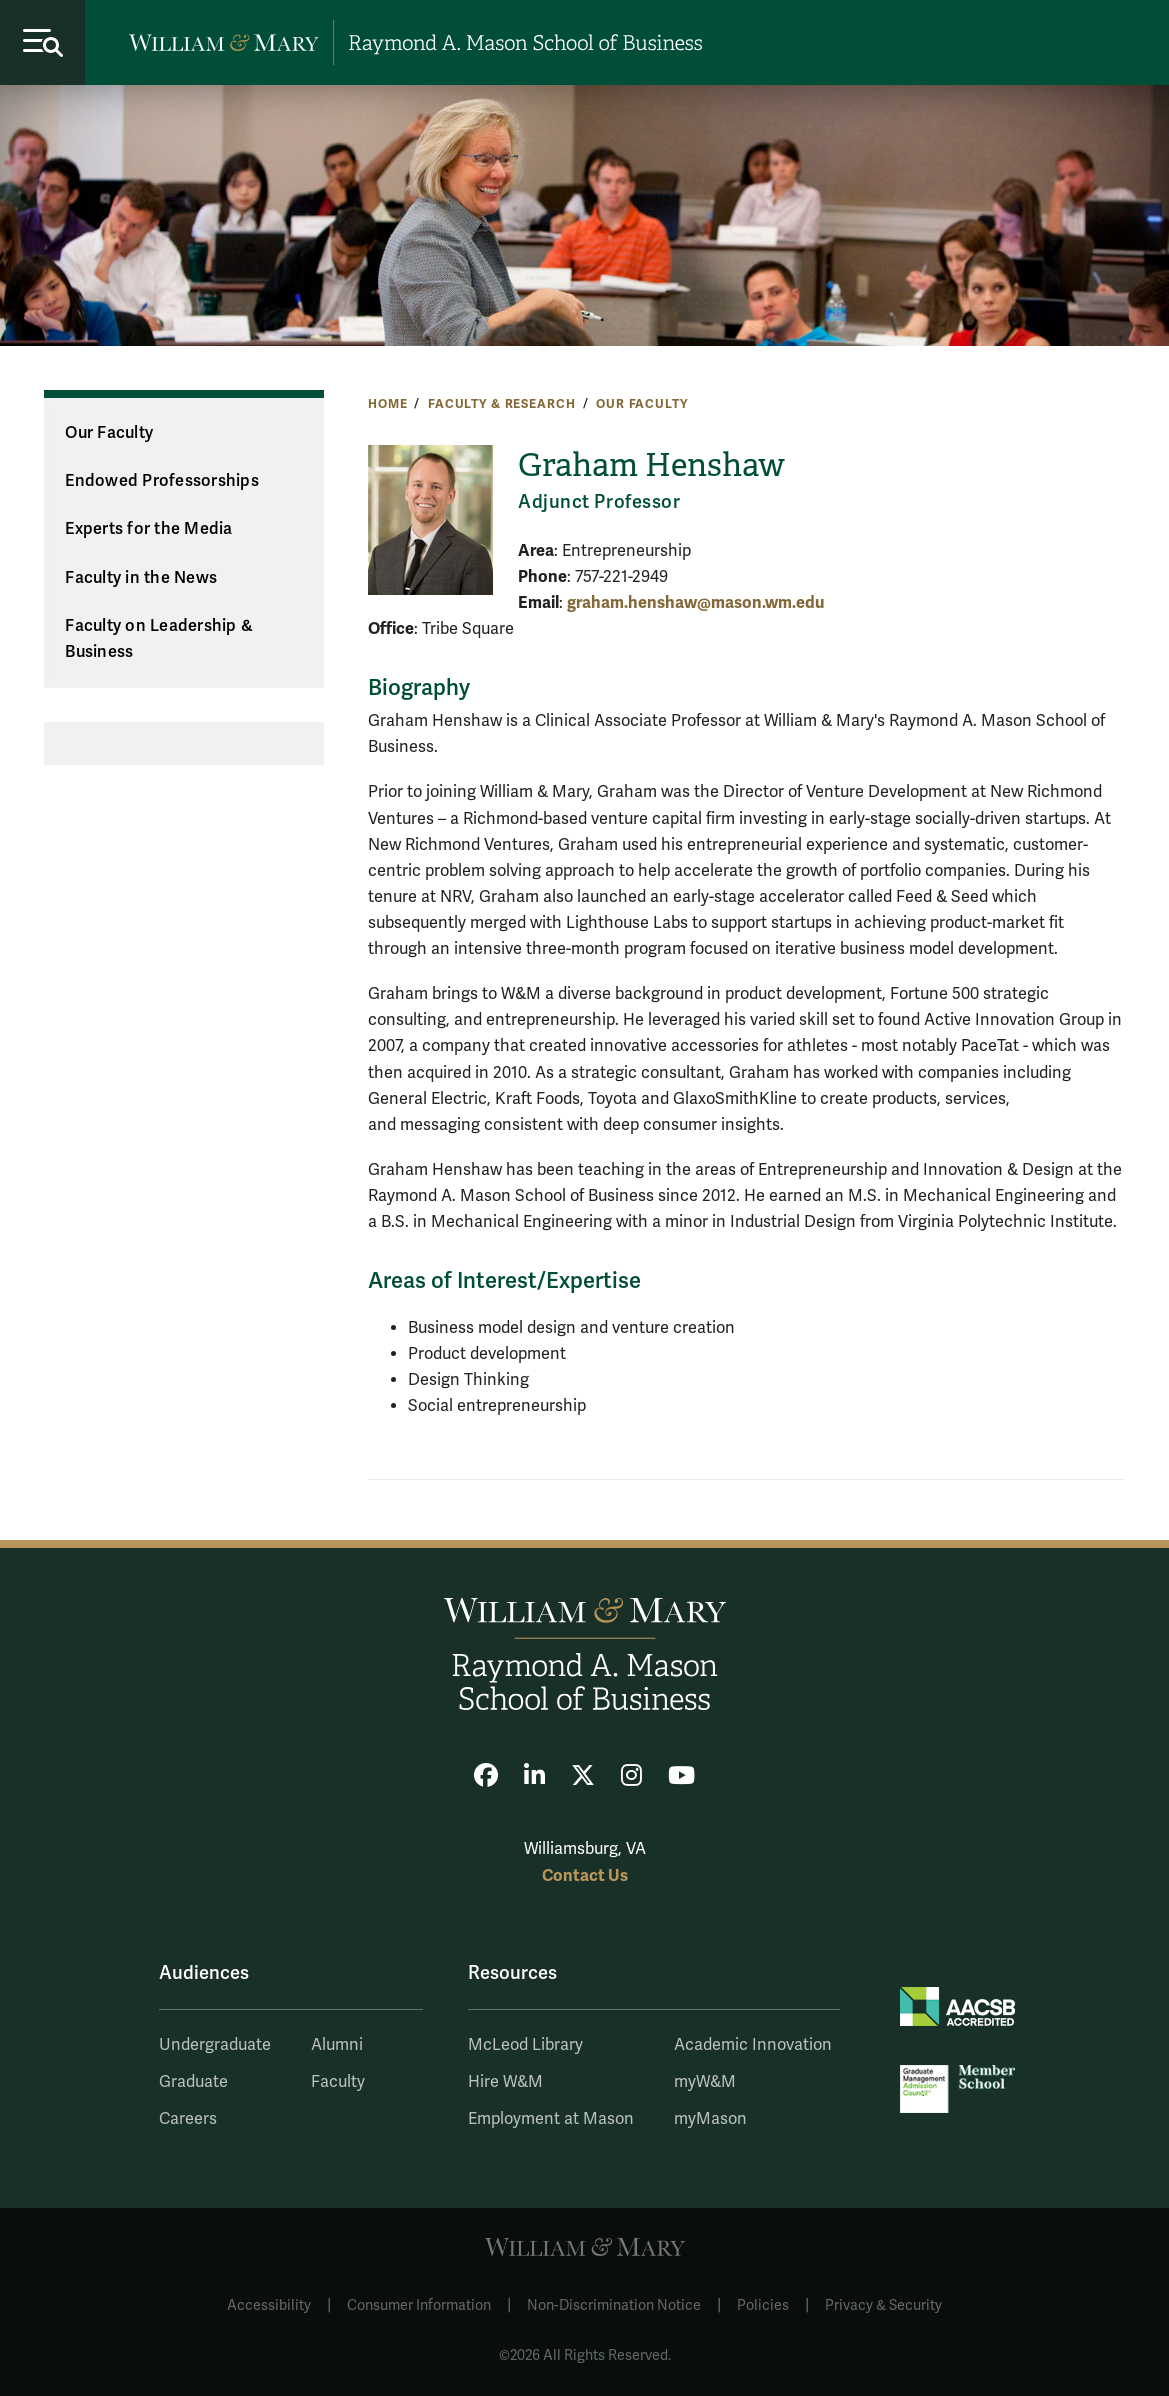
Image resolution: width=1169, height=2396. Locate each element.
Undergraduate (215, 2045)
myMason (710, 2119)
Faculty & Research (501, 404)
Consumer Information (419, 2305)
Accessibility (269, 2305)
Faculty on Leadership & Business (159, 639)
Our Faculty (641, 404)
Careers (188, 2119)
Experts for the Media (148, 529)
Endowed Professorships (162, 481)
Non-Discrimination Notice (614, 2305)
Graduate (193, 2082)
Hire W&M (505, 2082)
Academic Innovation (753, 2045)
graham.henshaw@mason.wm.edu (695, 602)
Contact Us (585, 1875)
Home (387, 404)
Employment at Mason (551, 2119)
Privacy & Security (883, 2305)
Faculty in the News (141, 578)
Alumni (337, 2045)
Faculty (338, 2082)
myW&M (705, 2082)
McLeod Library (525, 2045)
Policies (763, 2305)
